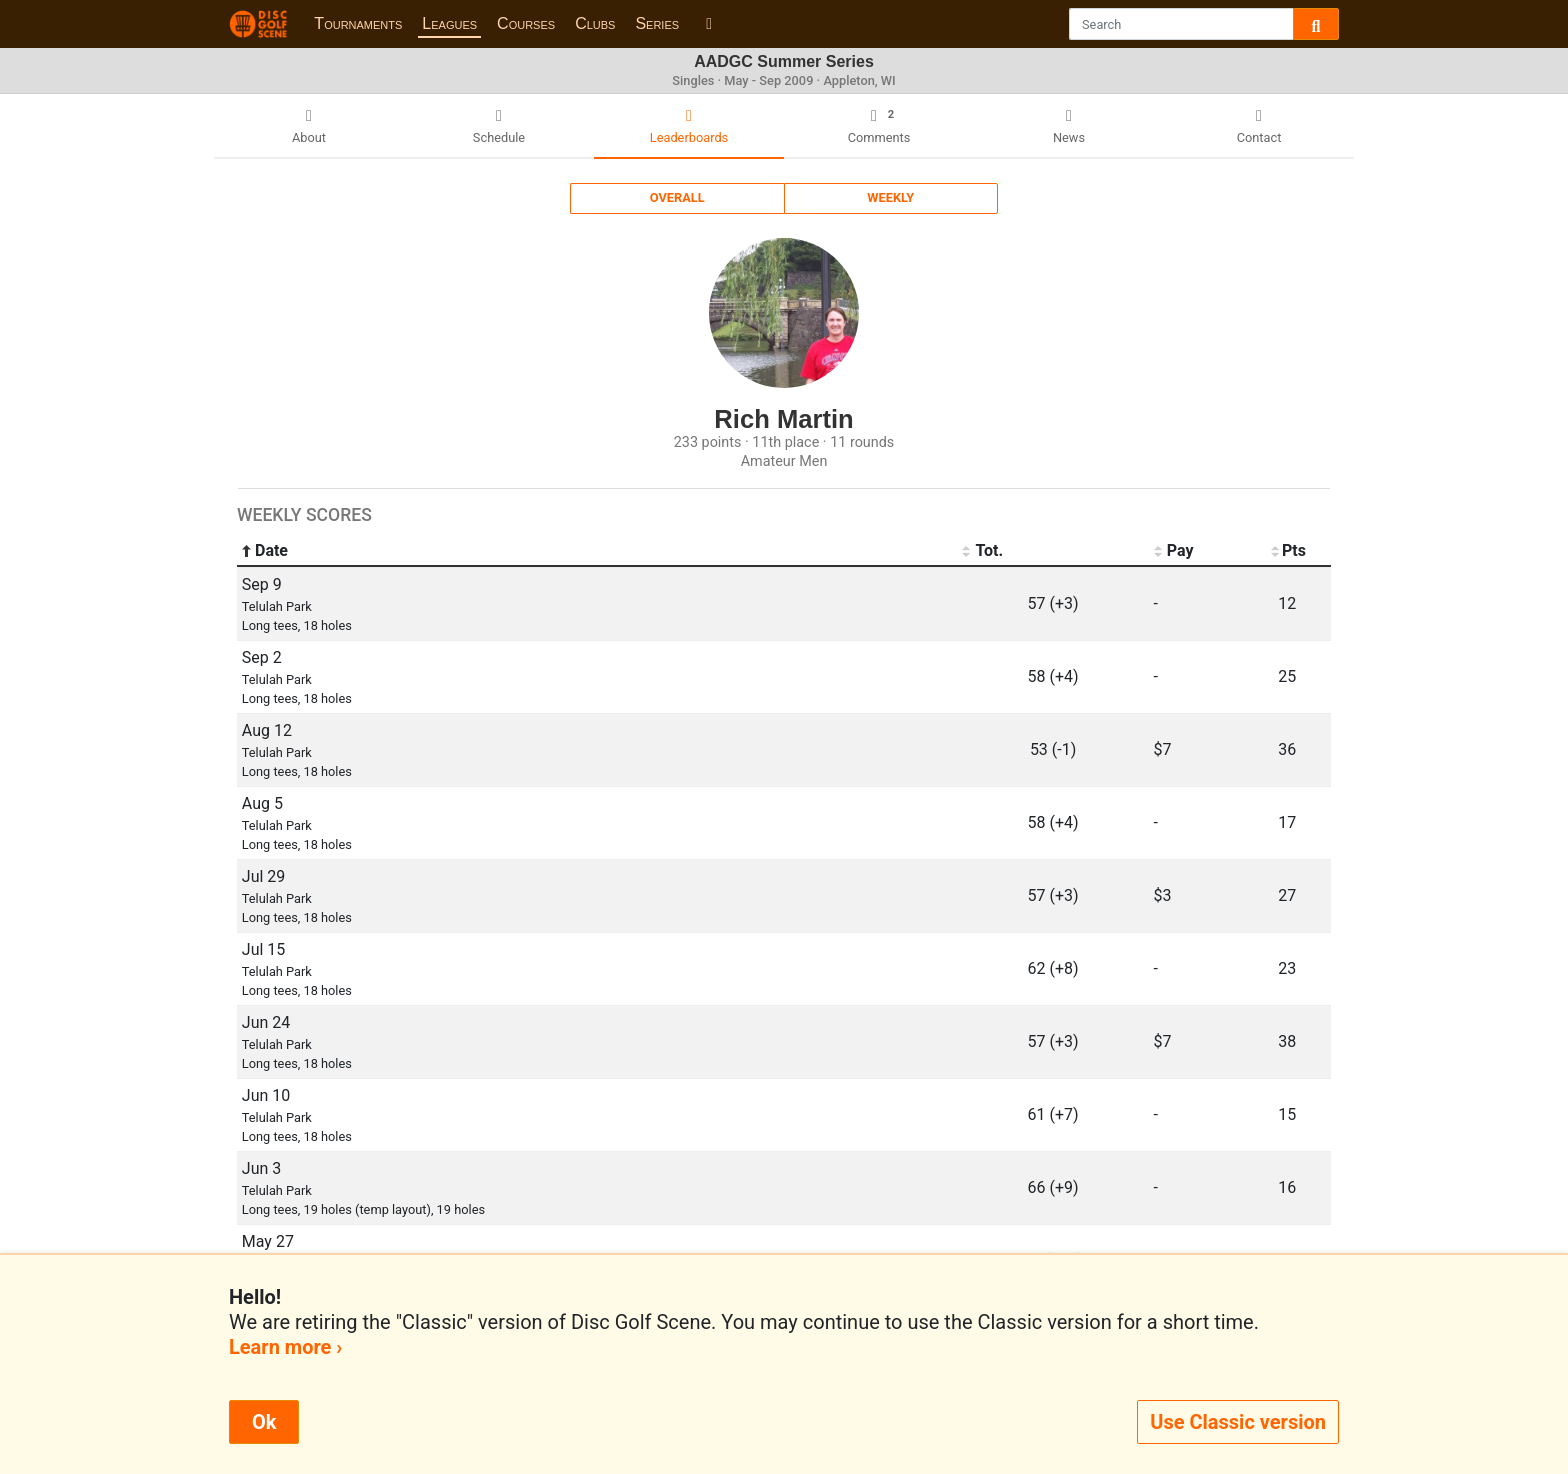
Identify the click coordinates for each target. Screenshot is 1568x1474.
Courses (526, 23)
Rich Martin (783, 419)
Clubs (595, 23)
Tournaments (358, 23)
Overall (677, 197)
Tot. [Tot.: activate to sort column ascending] (982, 551)
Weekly (890, 197)
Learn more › (285, 1347)
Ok (264, 1422)
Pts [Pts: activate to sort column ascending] (1287, 551)
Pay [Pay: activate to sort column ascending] (1174, 551)
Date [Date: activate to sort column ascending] (265, 551)
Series (657, 23)
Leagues (449, 23)
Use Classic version (1238, 1422)
